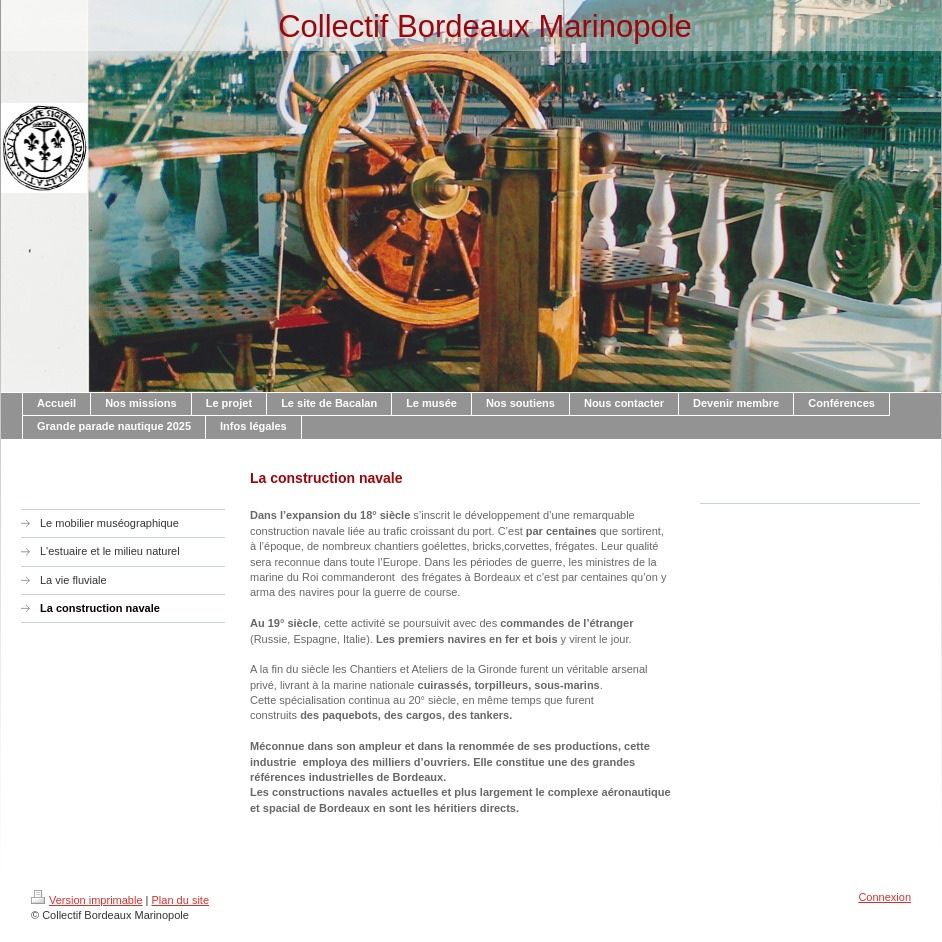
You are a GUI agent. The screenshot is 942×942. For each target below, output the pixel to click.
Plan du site (180, 900)
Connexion (884, 897)
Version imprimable (87, 900)
